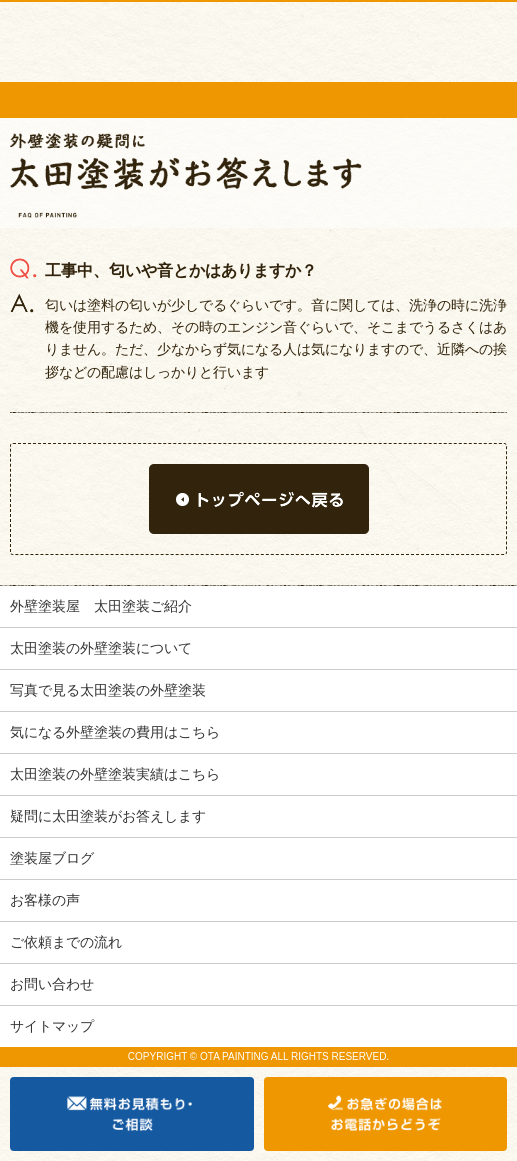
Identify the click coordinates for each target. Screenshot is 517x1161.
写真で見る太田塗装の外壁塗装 (108, 690)
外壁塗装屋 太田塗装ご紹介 (101, 606)
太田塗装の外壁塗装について (101, 648)
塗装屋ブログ (52, 858)
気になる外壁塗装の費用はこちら (115, 732)
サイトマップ (52, 1026)
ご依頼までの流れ (66, 942)
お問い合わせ (52, 984)
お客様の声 (45, 900)
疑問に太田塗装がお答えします (108, 816)
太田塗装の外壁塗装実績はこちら (115, 774)
